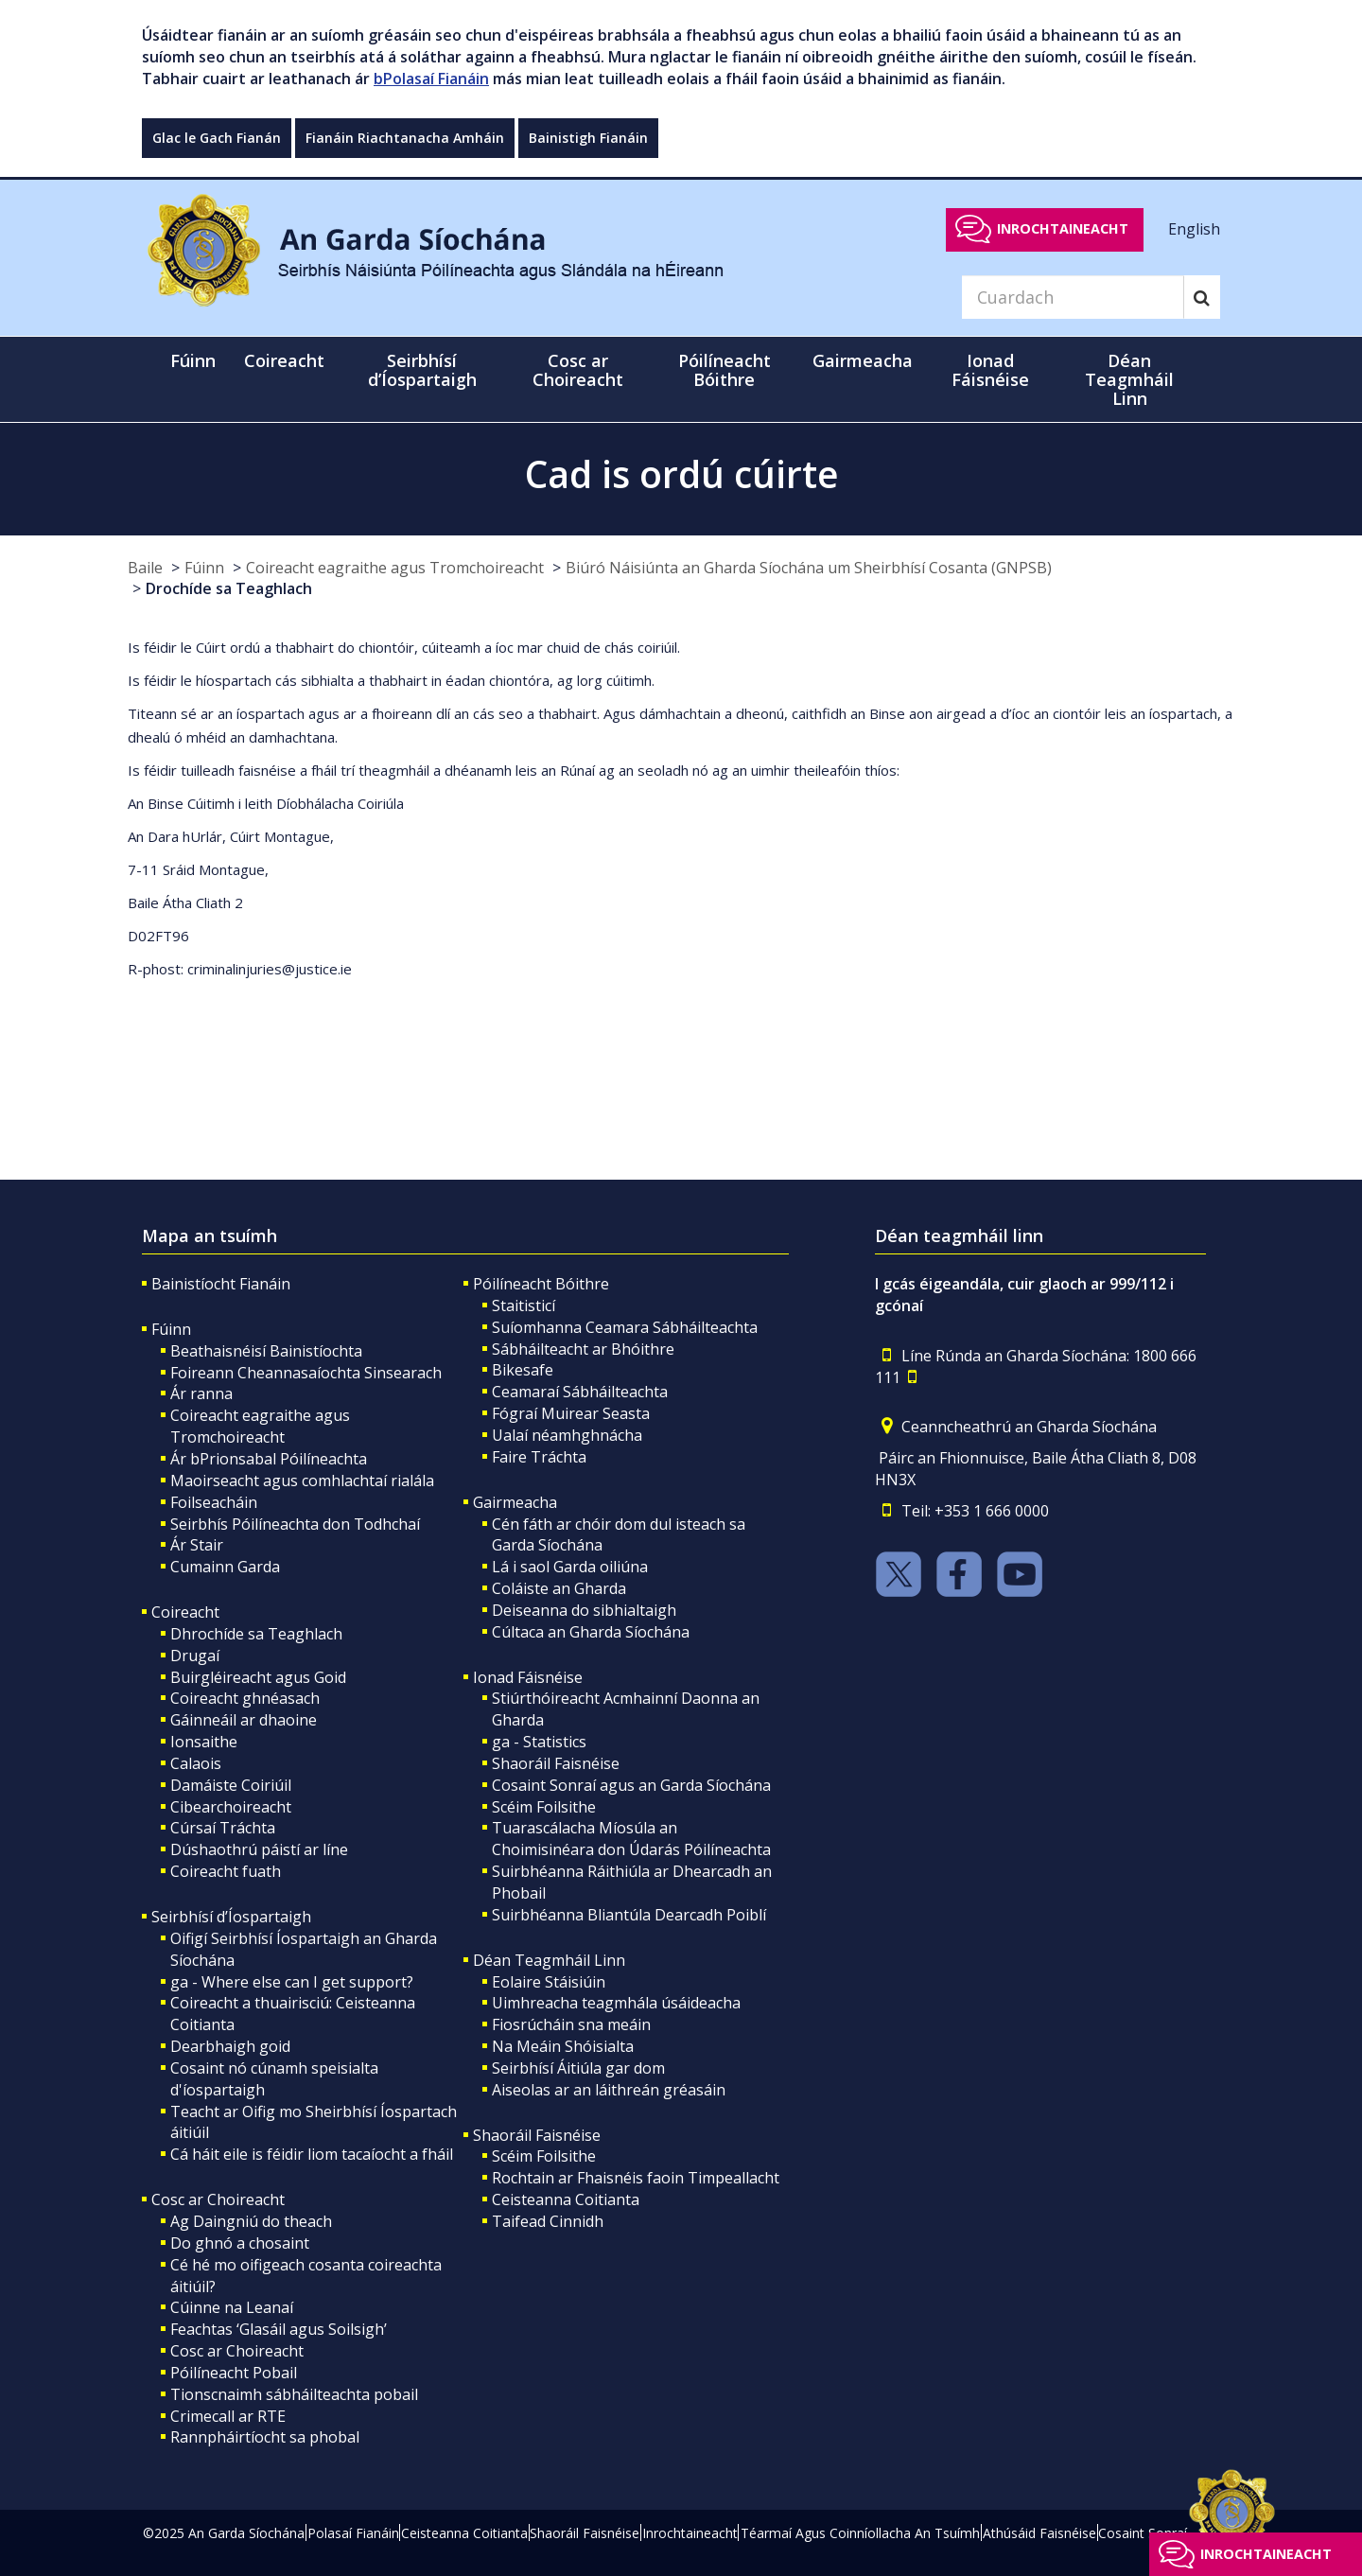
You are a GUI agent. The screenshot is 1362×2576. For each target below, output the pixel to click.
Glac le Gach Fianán (216, 138)
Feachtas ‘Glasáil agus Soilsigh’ (278, 2329)
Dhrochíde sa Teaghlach (256, 1633)
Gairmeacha (515, 1502)
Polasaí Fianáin (353, 2533)
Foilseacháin (213, 1502)
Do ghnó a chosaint (239, 2243)
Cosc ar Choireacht (218, 2199)
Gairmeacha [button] (862, 360)
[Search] (1072, 297)
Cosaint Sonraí (1142, 2533)
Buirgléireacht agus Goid (258, 1677)
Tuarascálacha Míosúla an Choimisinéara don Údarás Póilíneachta (631, 1838)
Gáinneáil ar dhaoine (243, 1719)
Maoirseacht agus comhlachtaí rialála (302, 1480)
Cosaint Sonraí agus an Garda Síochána (631, 1785)
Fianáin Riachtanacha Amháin (405, 138)
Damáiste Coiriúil (230, 1785)
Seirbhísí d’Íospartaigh (231, 1916)
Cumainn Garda (225, 1566)
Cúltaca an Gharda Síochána (591, 1631)
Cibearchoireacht (230, 1806)
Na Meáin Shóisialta (563, 2046)
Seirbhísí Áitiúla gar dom (578, 2068)
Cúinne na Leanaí (231, 2307)
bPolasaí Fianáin (431, 78)
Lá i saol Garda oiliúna (570, 1566)
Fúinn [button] (193, 360)
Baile (145, 567)
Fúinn (204, 567)
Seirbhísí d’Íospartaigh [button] (422, 370)
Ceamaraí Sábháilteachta (580, 1391)
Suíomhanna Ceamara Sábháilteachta (625, 1327)
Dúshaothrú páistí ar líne (259, 1849)
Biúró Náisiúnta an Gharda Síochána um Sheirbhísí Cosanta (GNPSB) (809, 567)
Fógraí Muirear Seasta (571, 1413)
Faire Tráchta (539, 1456)
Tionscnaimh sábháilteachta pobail (294, 2394)
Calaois (195, 1763)
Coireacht (185, 1612)
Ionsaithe (203, 1741)
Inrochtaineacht (1062, 228)
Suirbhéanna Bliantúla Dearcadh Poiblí (629, 1914)
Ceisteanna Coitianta (565, 2199)
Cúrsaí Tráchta (222, 1827)
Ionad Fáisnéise (528, 1677)
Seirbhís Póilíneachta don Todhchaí (295, 1524)
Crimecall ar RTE (228, 2416)
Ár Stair (196, 1544)
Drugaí (194, 1655)
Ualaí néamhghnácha (567, 1435)
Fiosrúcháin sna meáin (571, 2024)
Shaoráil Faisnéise (556, 1763)
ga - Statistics (539, 1741)
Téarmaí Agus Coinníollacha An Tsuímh (860, 2533)
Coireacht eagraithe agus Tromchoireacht (395, 567)
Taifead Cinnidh (547, 2221)
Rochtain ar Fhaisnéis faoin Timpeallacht (635, 2177)
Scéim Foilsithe (544, 1806)
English (1194, 228)
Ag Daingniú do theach (251, 2221)
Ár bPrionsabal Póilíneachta (268, 1458)
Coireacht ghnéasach (245, 1698)
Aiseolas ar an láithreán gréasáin (608, 2089)
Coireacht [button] (284, 360)
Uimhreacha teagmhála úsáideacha (616, 2002)
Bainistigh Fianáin (588, 138)
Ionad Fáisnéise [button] (990, 370)
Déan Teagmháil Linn (549, 1960)
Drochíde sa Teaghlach (229, 588)
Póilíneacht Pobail (233, 2372)
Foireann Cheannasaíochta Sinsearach (306, 1372)
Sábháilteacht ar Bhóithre (583, 1349)
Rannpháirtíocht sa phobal (264, 2437)
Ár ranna (201, 1393)
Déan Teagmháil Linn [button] (1129, 379)
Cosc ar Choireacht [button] (578, 370)
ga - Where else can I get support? (291, 1981)
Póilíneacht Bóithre (541, 1283)
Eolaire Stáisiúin (548, 1981)
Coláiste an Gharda (559, 1588)
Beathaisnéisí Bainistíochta (266, 1351)
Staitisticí (523, 1305)
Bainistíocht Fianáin (220, 1283)
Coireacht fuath (225, 1871)
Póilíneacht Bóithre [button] (724, 370)
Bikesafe (522, 1369)
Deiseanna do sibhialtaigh (584, 1610)
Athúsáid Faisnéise (1039, 2533)
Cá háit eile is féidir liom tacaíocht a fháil (311, 2154)
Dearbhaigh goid (230, 2046)
